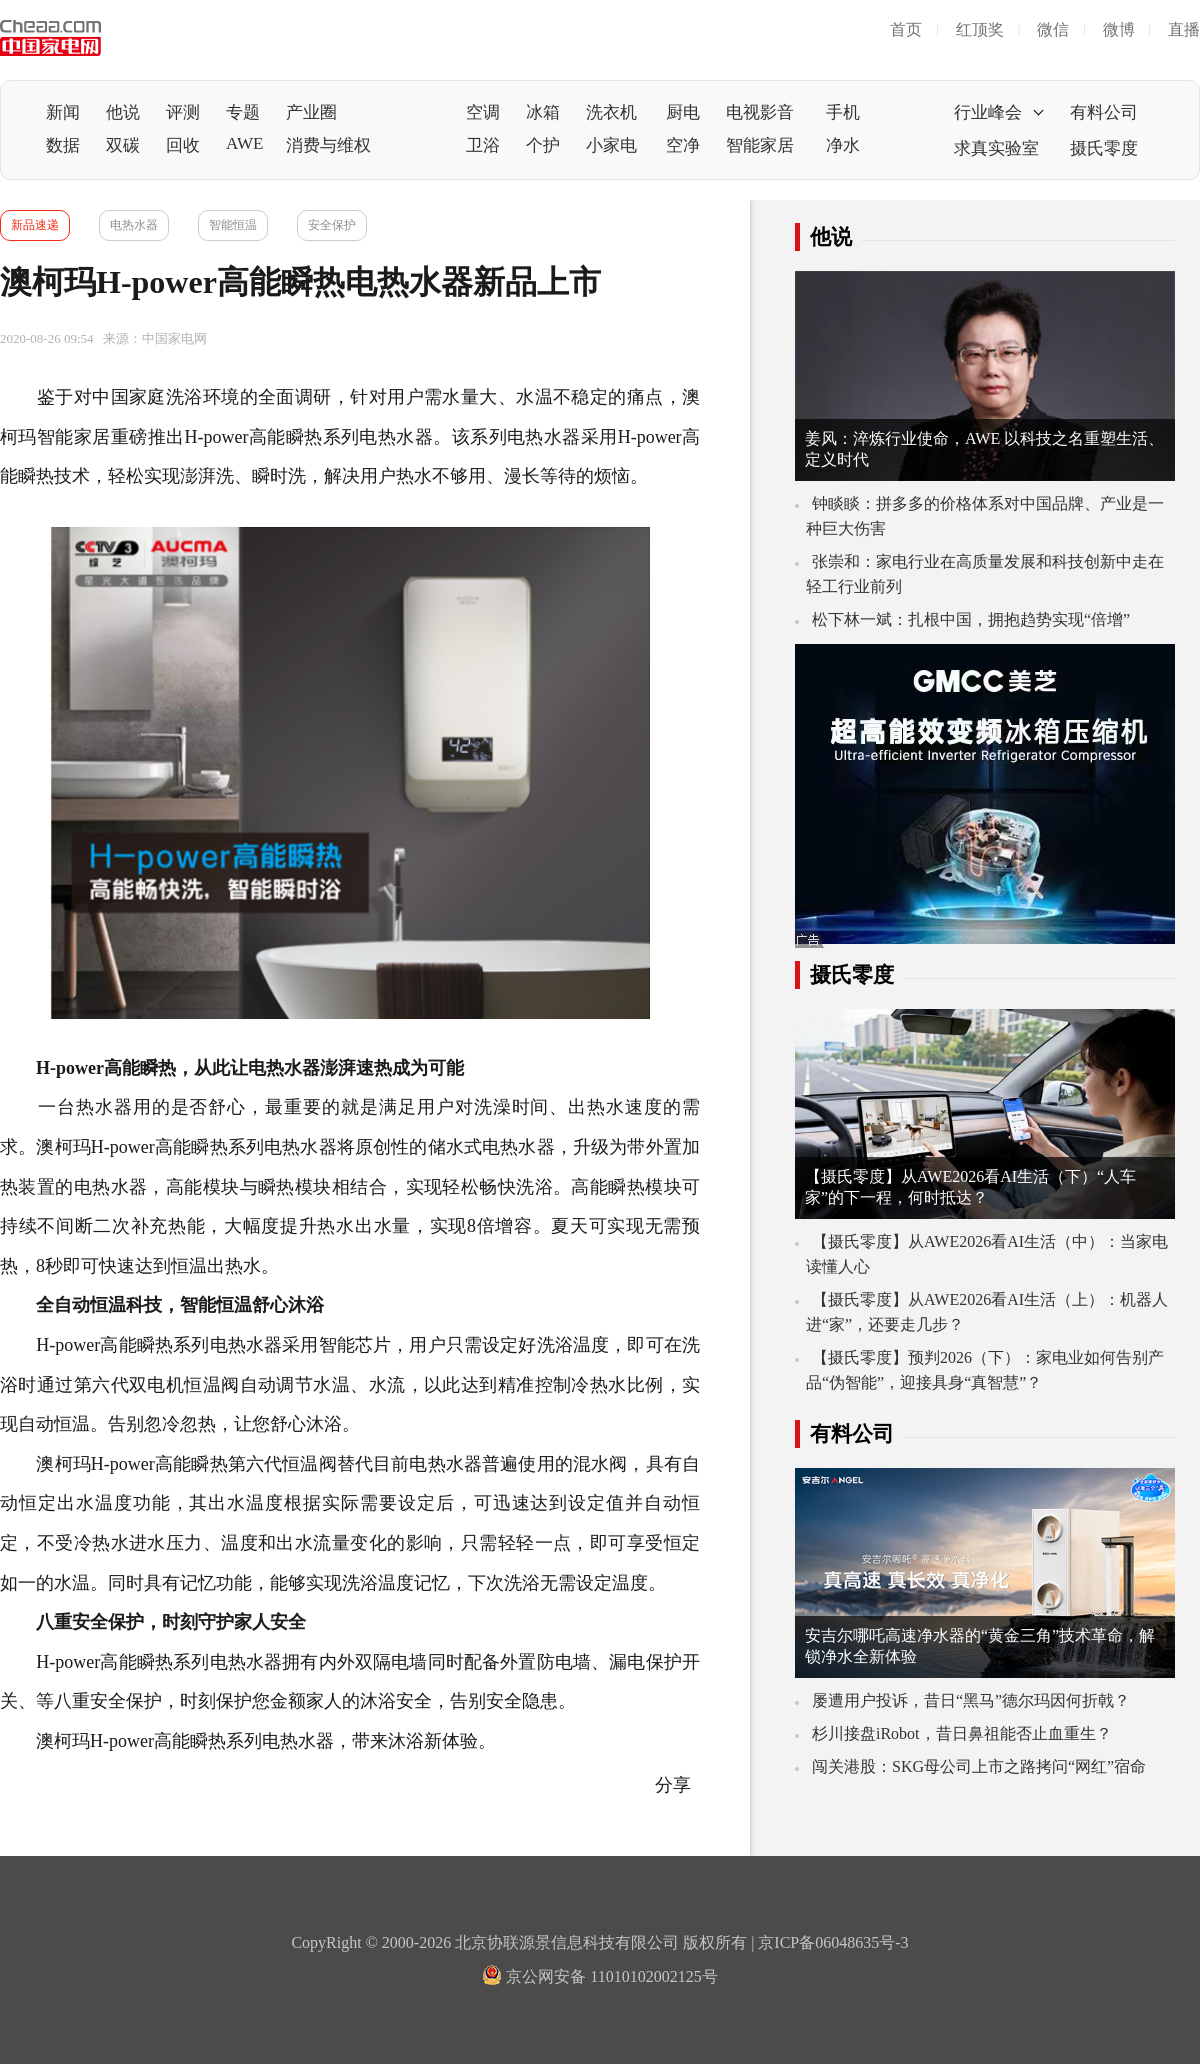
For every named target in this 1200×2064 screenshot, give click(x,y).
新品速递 (35, 225)
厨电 (683, 112)
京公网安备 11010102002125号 (599, 1976)
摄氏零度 (1104, 148)
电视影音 (760, 112)
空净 (683, 145)
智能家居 (760, 145)
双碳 (123, 145)
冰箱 (543, 112)
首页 (906, 29)
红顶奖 (980, 29)
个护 (543, 145)
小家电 (611, 145)
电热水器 (134, 225)
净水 (843, 145)
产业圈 (311, 112)
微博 (1119, 29)
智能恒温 (233, 225)
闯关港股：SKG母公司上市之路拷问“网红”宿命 (979, 1766)
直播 (1184, 29)
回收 (183, 145)
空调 (483, 112)
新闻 (63, 112)
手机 (843, 112)
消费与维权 (328, 145)
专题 (243, 112)
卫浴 (483, 145)
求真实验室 (996, 148)
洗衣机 (611, 112)
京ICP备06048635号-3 (833, 1942)
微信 (1053, 29)
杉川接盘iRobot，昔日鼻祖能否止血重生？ (962, 1733)
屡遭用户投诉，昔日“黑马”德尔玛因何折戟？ (971, 1700)
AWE (244, 143)
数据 (63, 145)
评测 (183, 112)
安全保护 (332, 225)
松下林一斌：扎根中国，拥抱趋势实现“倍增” (971, 619)
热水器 (552, 437)
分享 (675, 1785)
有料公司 (1104, 112)
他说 (123, 112)
